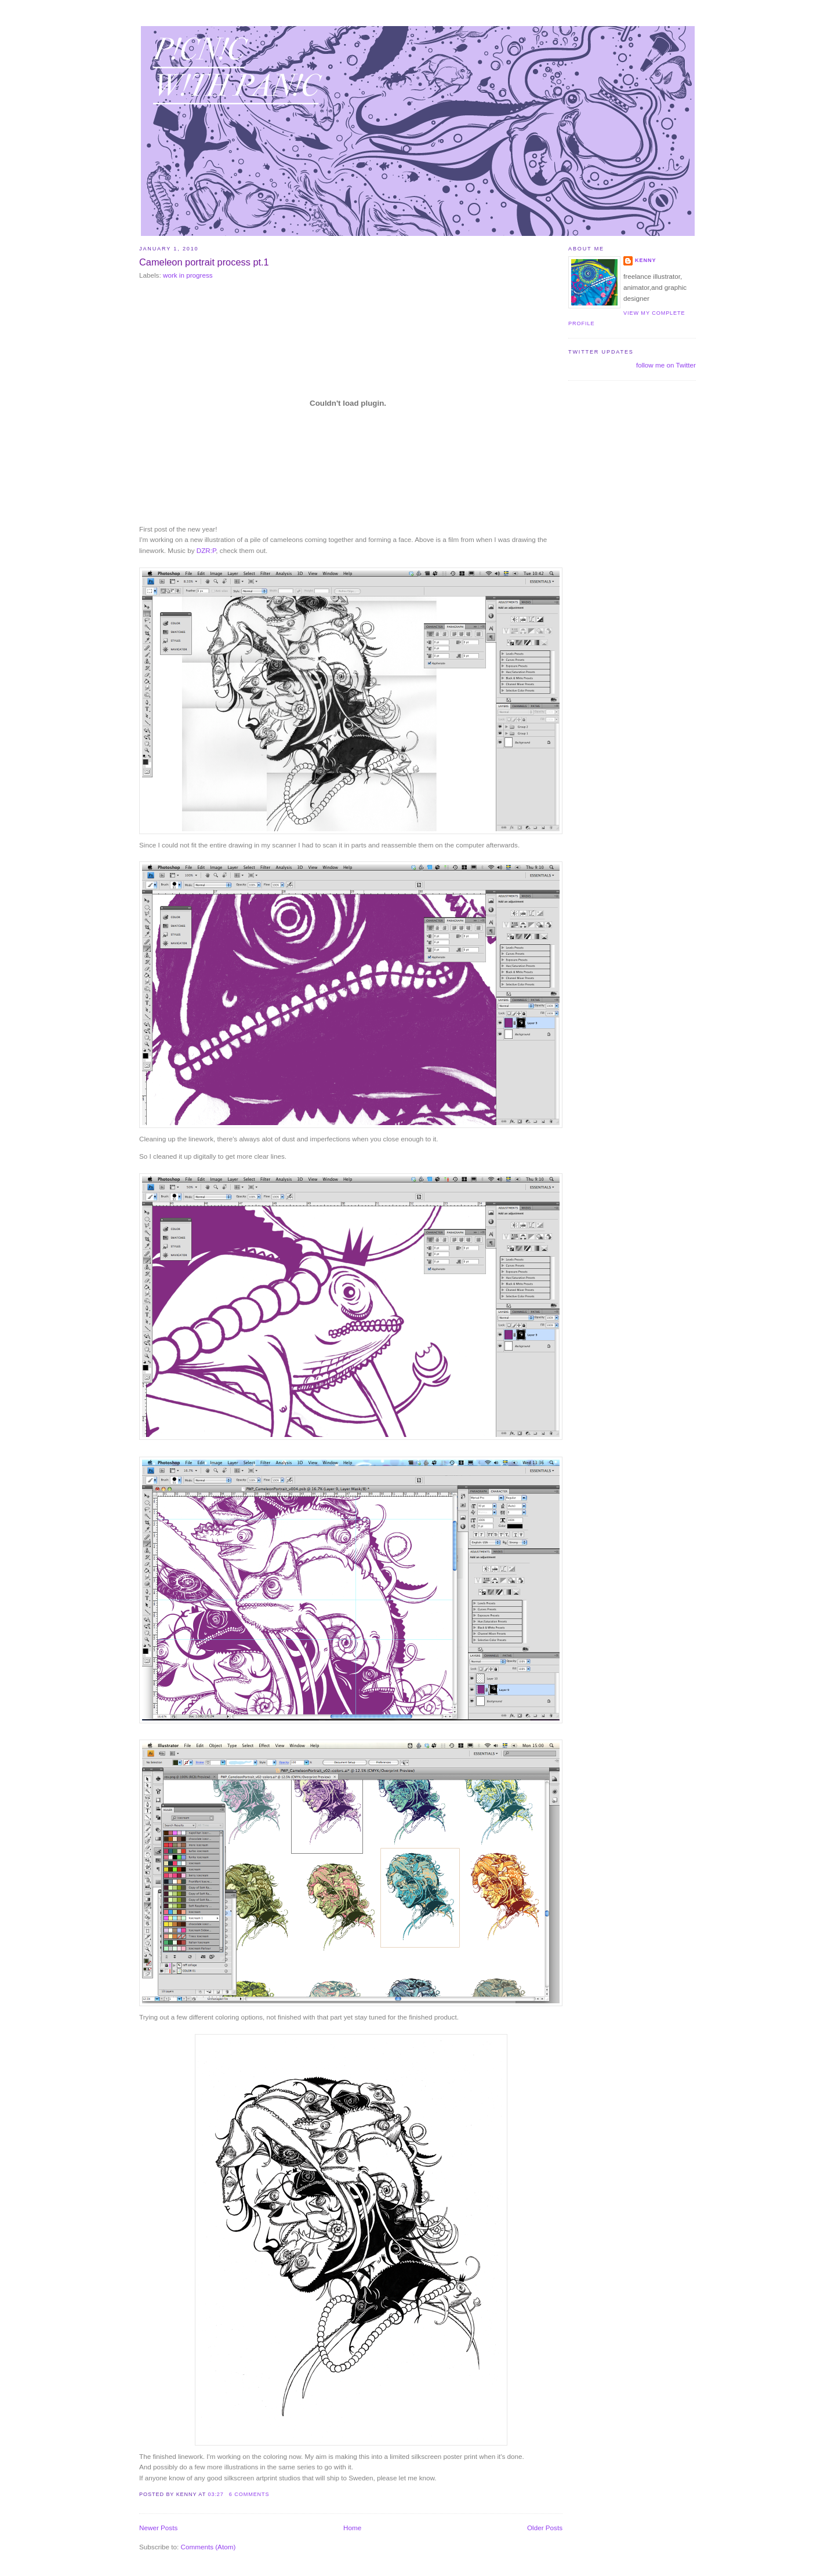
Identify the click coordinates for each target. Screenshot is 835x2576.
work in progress (188, 275)
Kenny (645, 260)
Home (352, 2527)
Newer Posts (158, 2527)
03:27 (215, 2494)
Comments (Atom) (207, 2546)
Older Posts (544, 2527)
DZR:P (206, 550)
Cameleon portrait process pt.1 (204, 262)
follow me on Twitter (666, 365)
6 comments (249, 2494)
